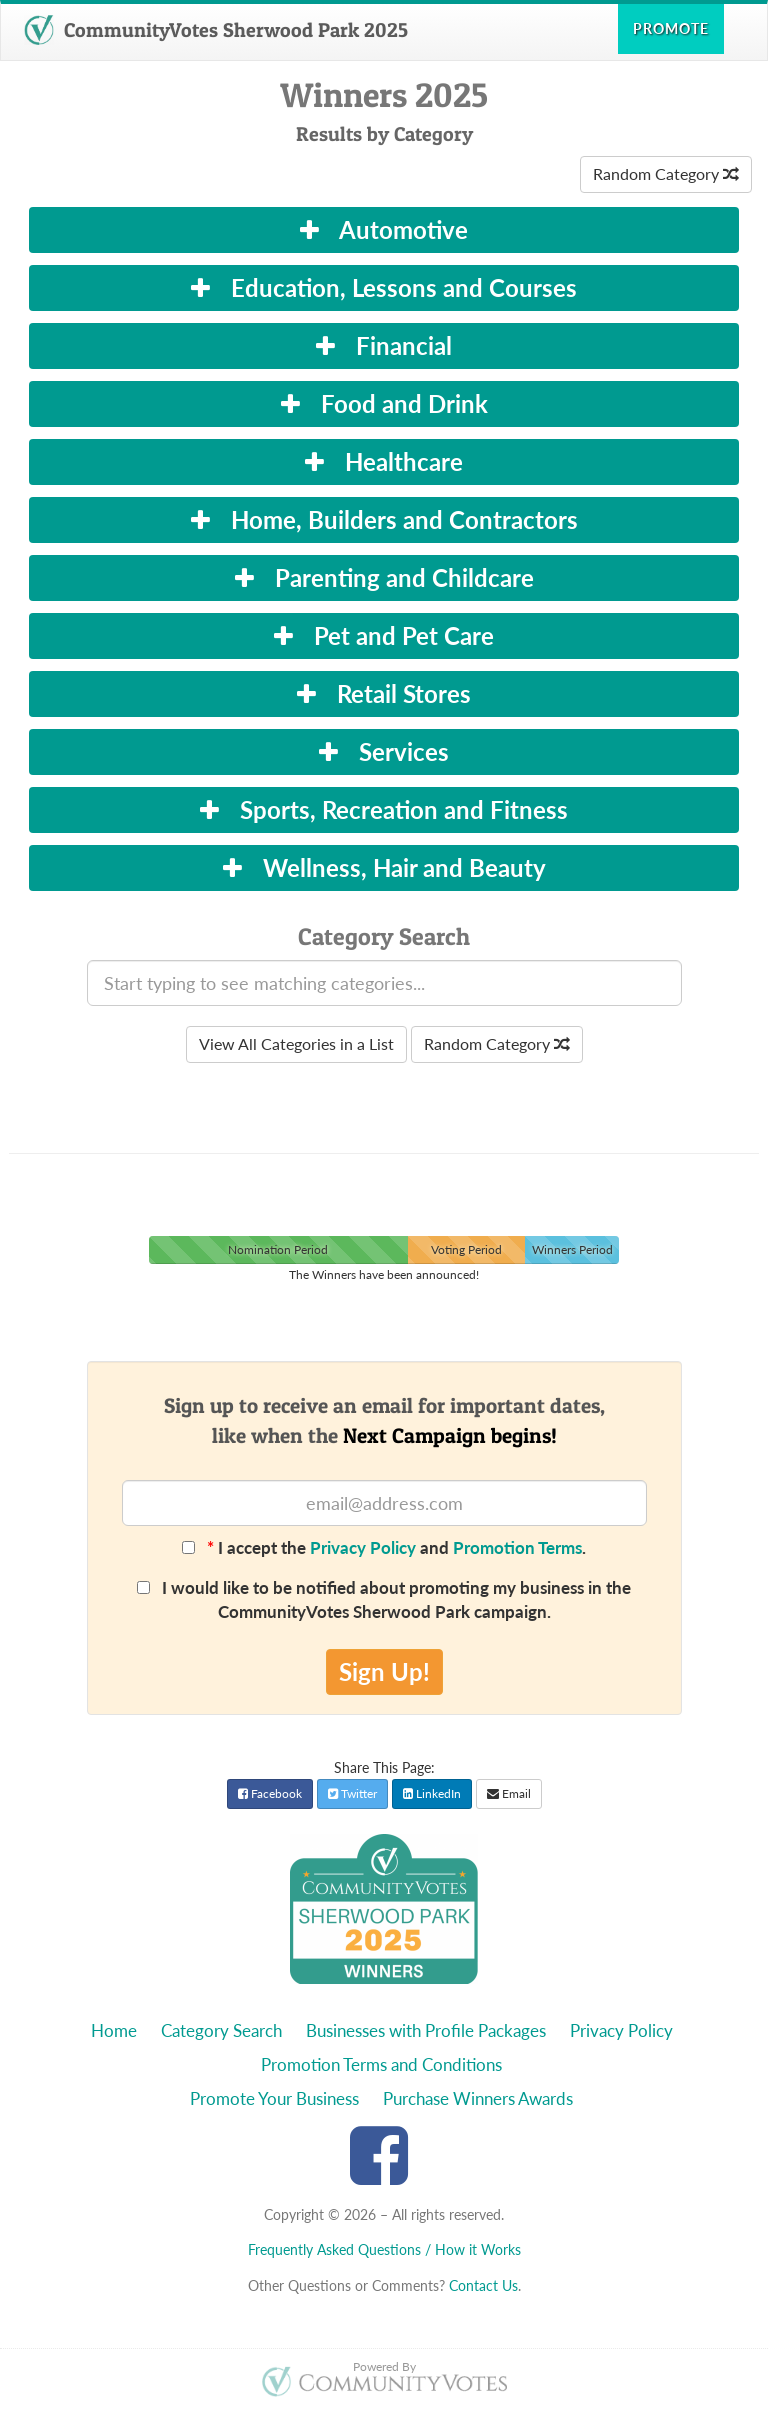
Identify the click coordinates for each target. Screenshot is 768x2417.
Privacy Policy (363, 1547)
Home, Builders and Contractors (384, 519)
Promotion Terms (517, 1547)
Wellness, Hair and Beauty (384, 867)
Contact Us (483, 2285)
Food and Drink (384, 403)
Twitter (352, 1793)
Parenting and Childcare (384, 577)
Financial (384, 345)
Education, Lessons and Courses (384, 287)
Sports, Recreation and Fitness (384, 809)
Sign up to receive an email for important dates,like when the (384, 1420)
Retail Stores (384, 693)
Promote (671, 28)
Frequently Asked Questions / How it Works (384, 2249)
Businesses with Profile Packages (426, 2030)
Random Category (666, 173)
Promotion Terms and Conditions (381, 2064)
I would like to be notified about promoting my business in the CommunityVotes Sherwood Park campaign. (384, 1599)
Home (114, 2030)
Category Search (221, 2030)
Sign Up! (384, 1671)
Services (384, 751)
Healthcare (384, 461)
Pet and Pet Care (384, 635)
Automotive (384, 229)
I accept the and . (384, 1547)
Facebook (270, 1793)
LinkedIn (432, 1793)
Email (509, 1793)
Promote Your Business (274, 2098)
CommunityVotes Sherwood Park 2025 (216, 30)
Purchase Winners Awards (478, 2098)
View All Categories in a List (296, 1043)
